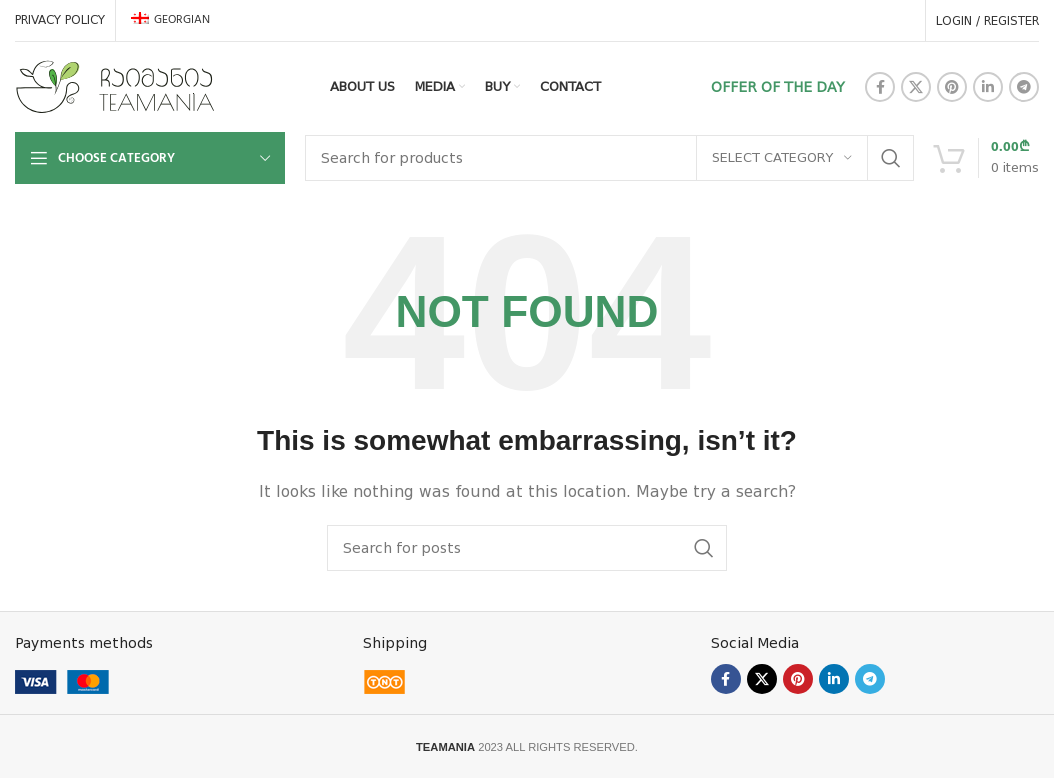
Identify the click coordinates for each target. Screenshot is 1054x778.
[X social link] (916, 87)
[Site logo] (115, 86)
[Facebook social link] (880, 87)
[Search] (609, 158)
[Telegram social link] (1024, 87)
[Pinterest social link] (952, 87)
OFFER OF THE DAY (778, 87)
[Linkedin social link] (988, 87)
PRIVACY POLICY (60, 20)
